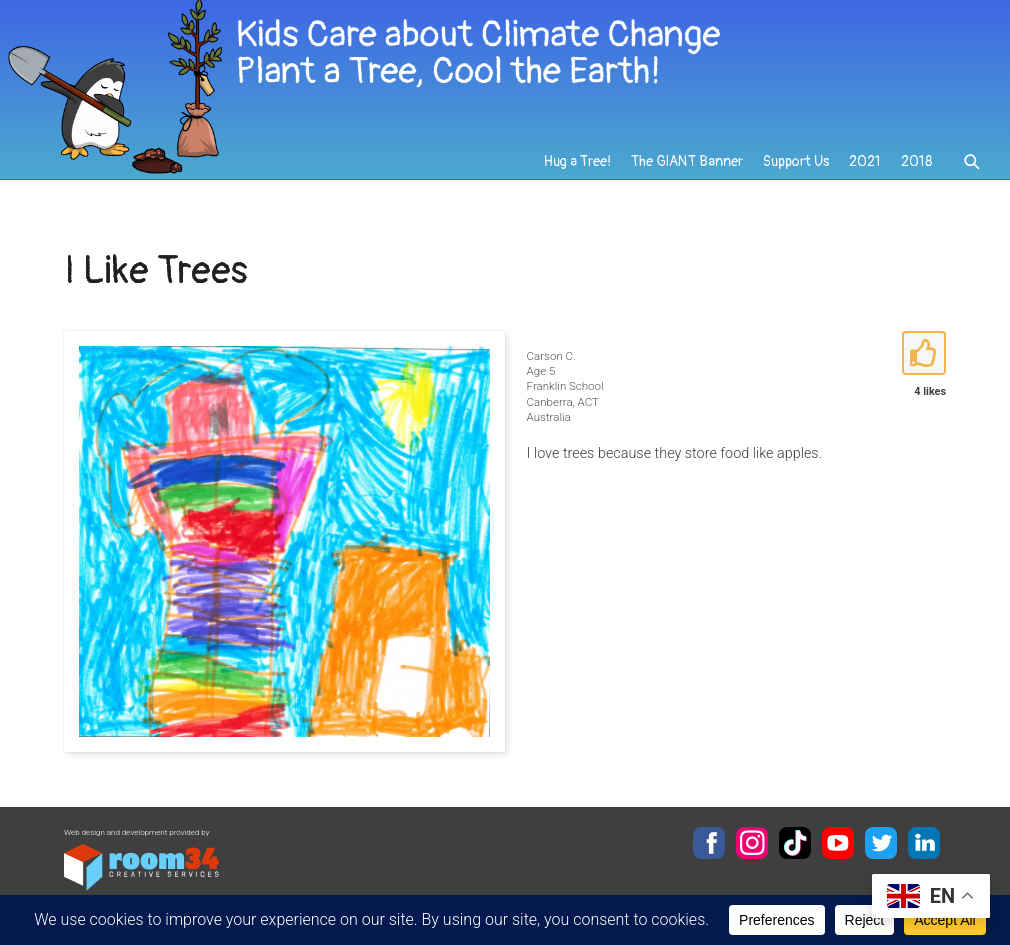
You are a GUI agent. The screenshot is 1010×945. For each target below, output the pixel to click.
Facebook (709, 843)
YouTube (838, 843)
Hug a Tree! (577, 161)
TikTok (795, 843)
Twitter (881, 843)
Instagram (752, 843)
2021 (865, 161)
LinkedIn (924, 843)
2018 (916, 161)
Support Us (796, 161)
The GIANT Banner (687, 161)
